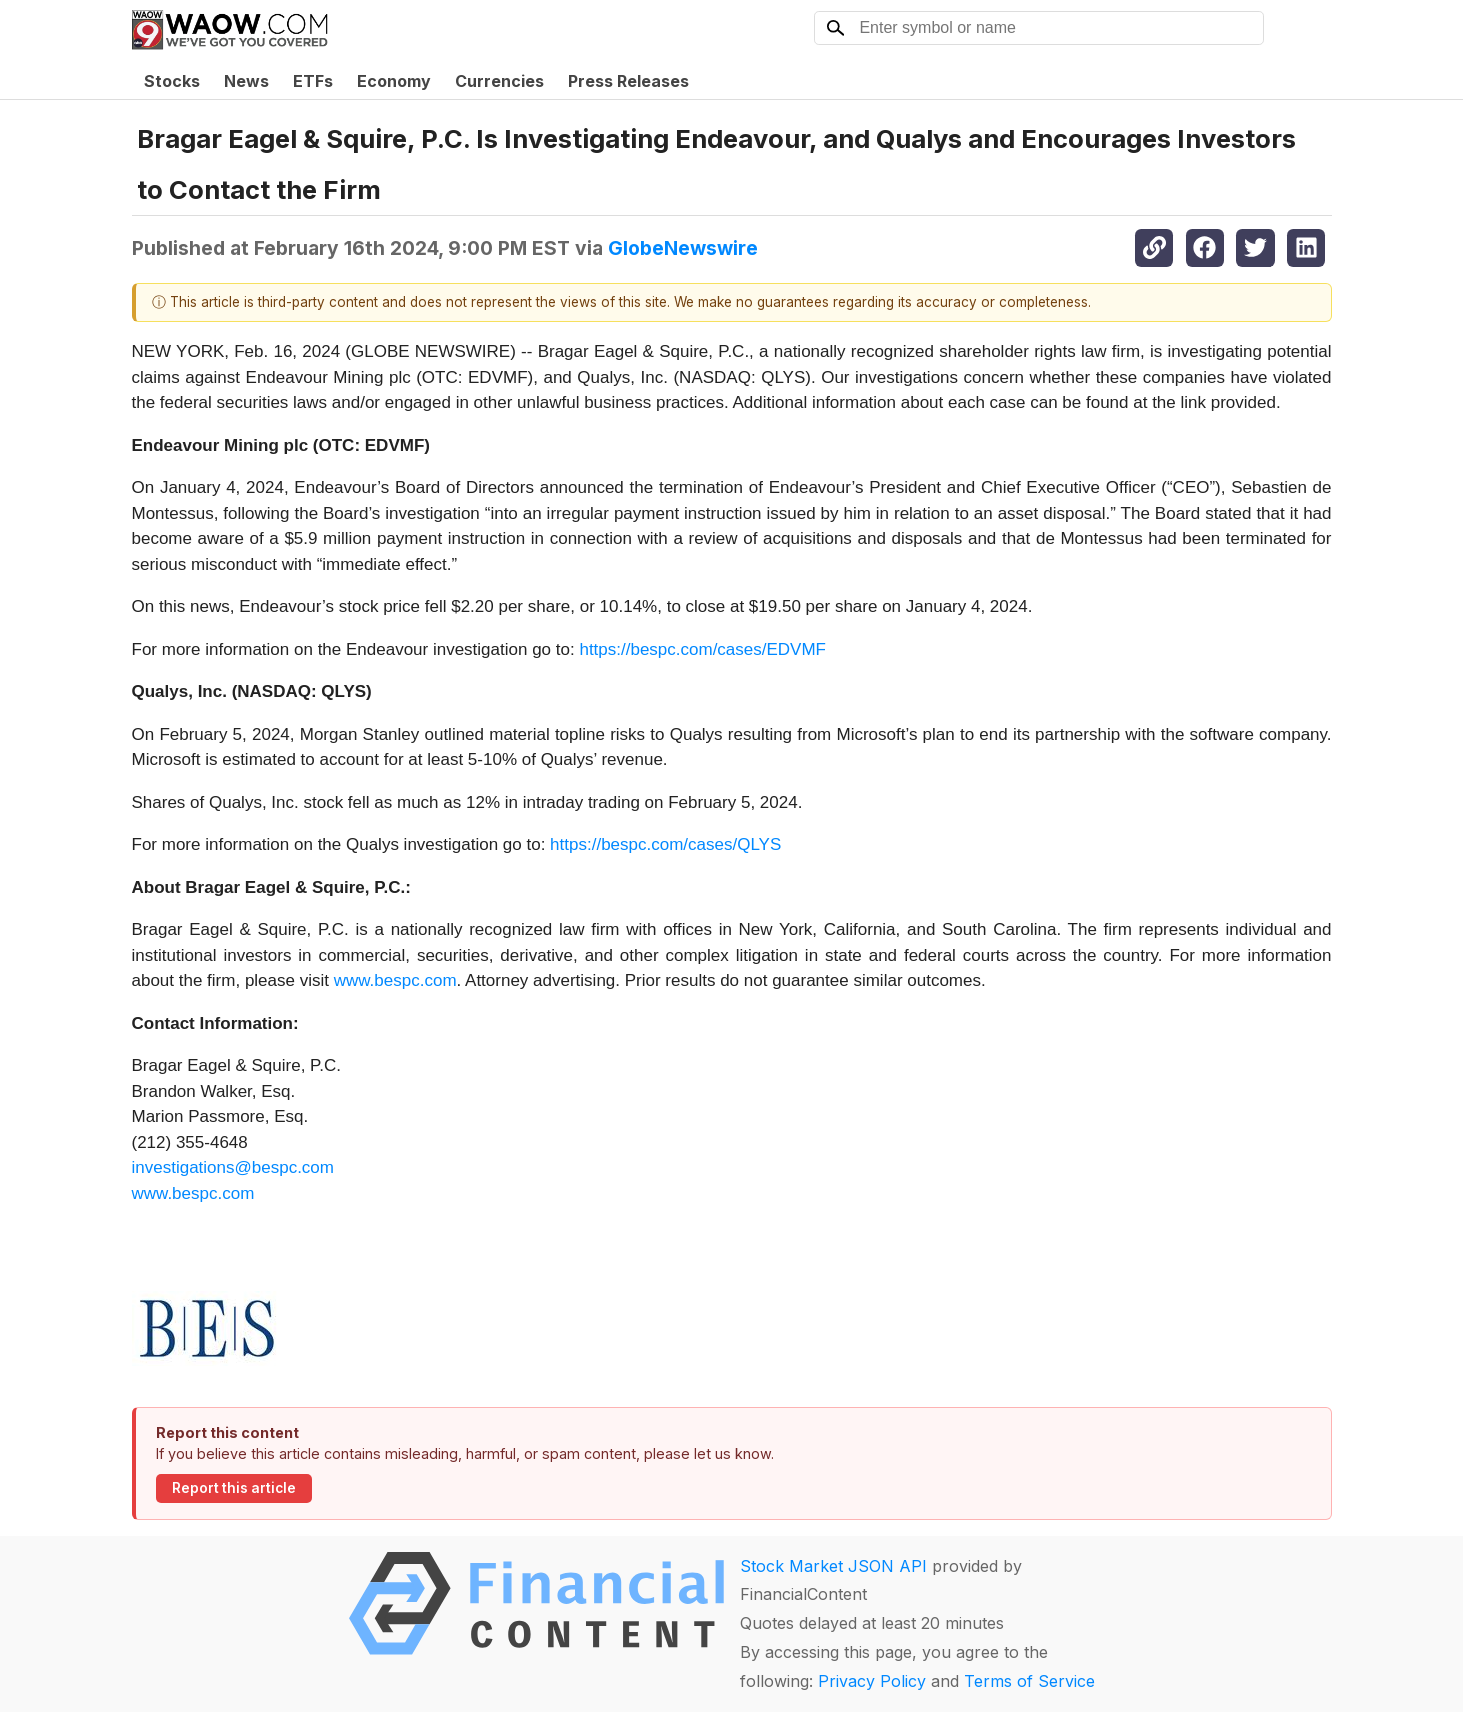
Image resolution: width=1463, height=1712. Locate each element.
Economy (394, 81)
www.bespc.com (395, 980)
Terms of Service (1029, 1681)
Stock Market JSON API (833, 1566)
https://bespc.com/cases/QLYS (665, 844)
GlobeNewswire (683, 248)
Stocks (172, 81)
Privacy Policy (872, 1681)
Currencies (499, 81)
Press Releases (628, 81)
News (246, 81)
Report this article (234, 1488)
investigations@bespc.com (233, 1167)
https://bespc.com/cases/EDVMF (702, 649)
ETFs (313, 81)
